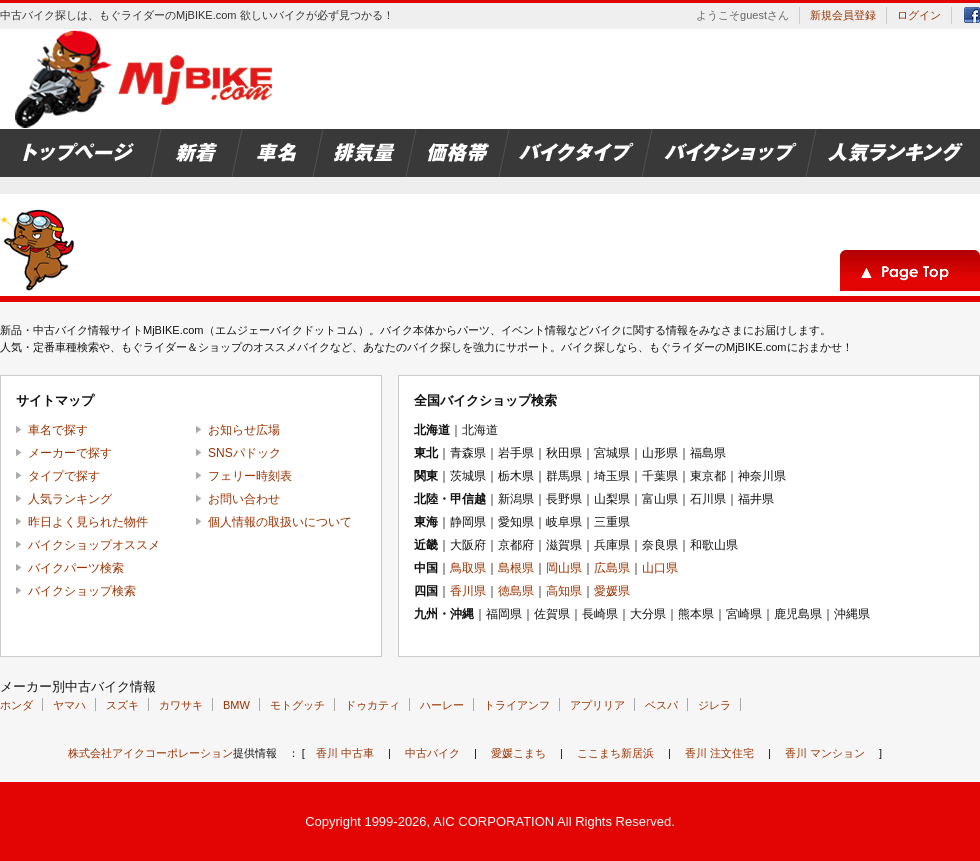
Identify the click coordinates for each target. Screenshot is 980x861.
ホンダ (16, 705)
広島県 (612, 568)
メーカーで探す (70, 453)
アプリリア (597, 705)
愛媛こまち (518, 753)
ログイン (919, 15)
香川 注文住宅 (719, 753)
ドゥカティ (372, 705)
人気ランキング (70, 499)
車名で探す (58, 430)
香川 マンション (825, 753)
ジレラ (714, 705)
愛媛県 (612, 591)
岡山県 (564, 568)
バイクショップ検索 (82, 591)
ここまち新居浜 (615, 753)
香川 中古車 (345, 753)
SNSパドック (244, 453)
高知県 (564, 591)
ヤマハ (69, 705)
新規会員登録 (843, 15)
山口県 (660, 568)
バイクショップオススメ (94, 545)
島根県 (516, 568)
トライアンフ (517, 705)
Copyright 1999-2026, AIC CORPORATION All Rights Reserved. (490, 821)
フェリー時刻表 (250, 476)
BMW (236, 705)
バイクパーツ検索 (76, 568)
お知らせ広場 (244, 430)
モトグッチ (297, 705)
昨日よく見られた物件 (88, 522)
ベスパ (661, 705)
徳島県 (516, 591)
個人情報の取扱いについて (280, 522)
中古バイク (432, 753)
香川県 (468, 591)
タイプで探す (64, 476)
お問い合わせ (244, 499)
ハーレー (442, 705)
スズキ (122, 705)
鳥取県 (468, 568)
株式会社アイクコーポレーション (150, 753)
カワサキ (181, 705)
